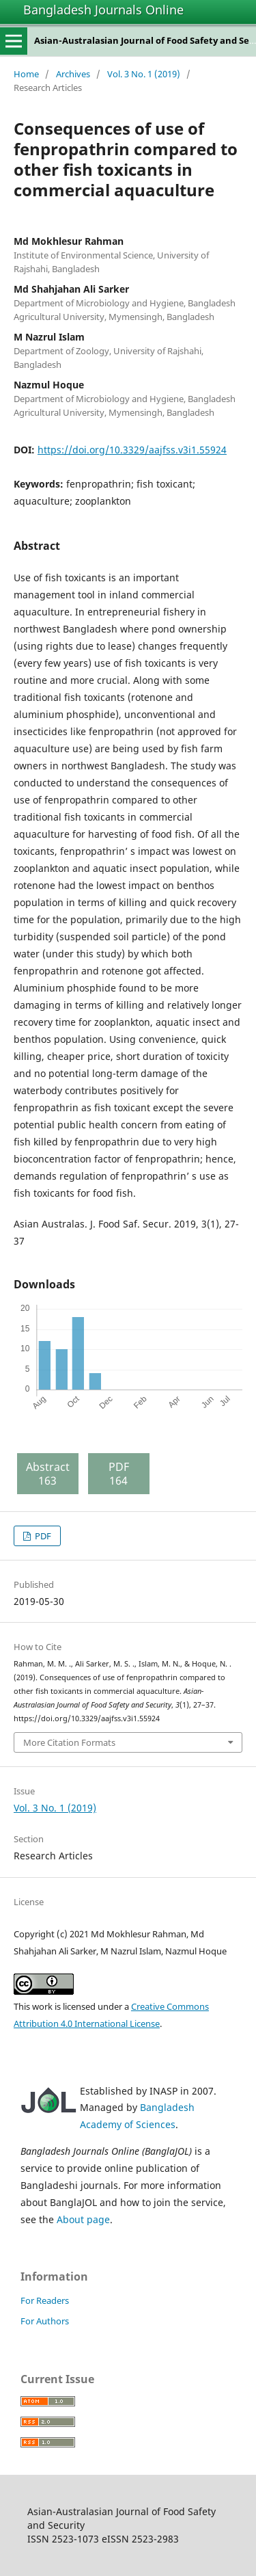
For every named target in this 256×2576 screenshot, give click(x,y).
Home (26, 74)
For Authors (44, 2321)
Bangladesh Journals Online (103, 9)
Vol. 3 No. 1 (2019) (143, 74)
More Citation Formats (69, 1742)
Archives (73, 74)
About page (83, 2219)
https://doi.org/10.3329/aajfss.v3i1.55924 (132, 449)
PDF (42, 1536)
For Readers (44, 2300)
